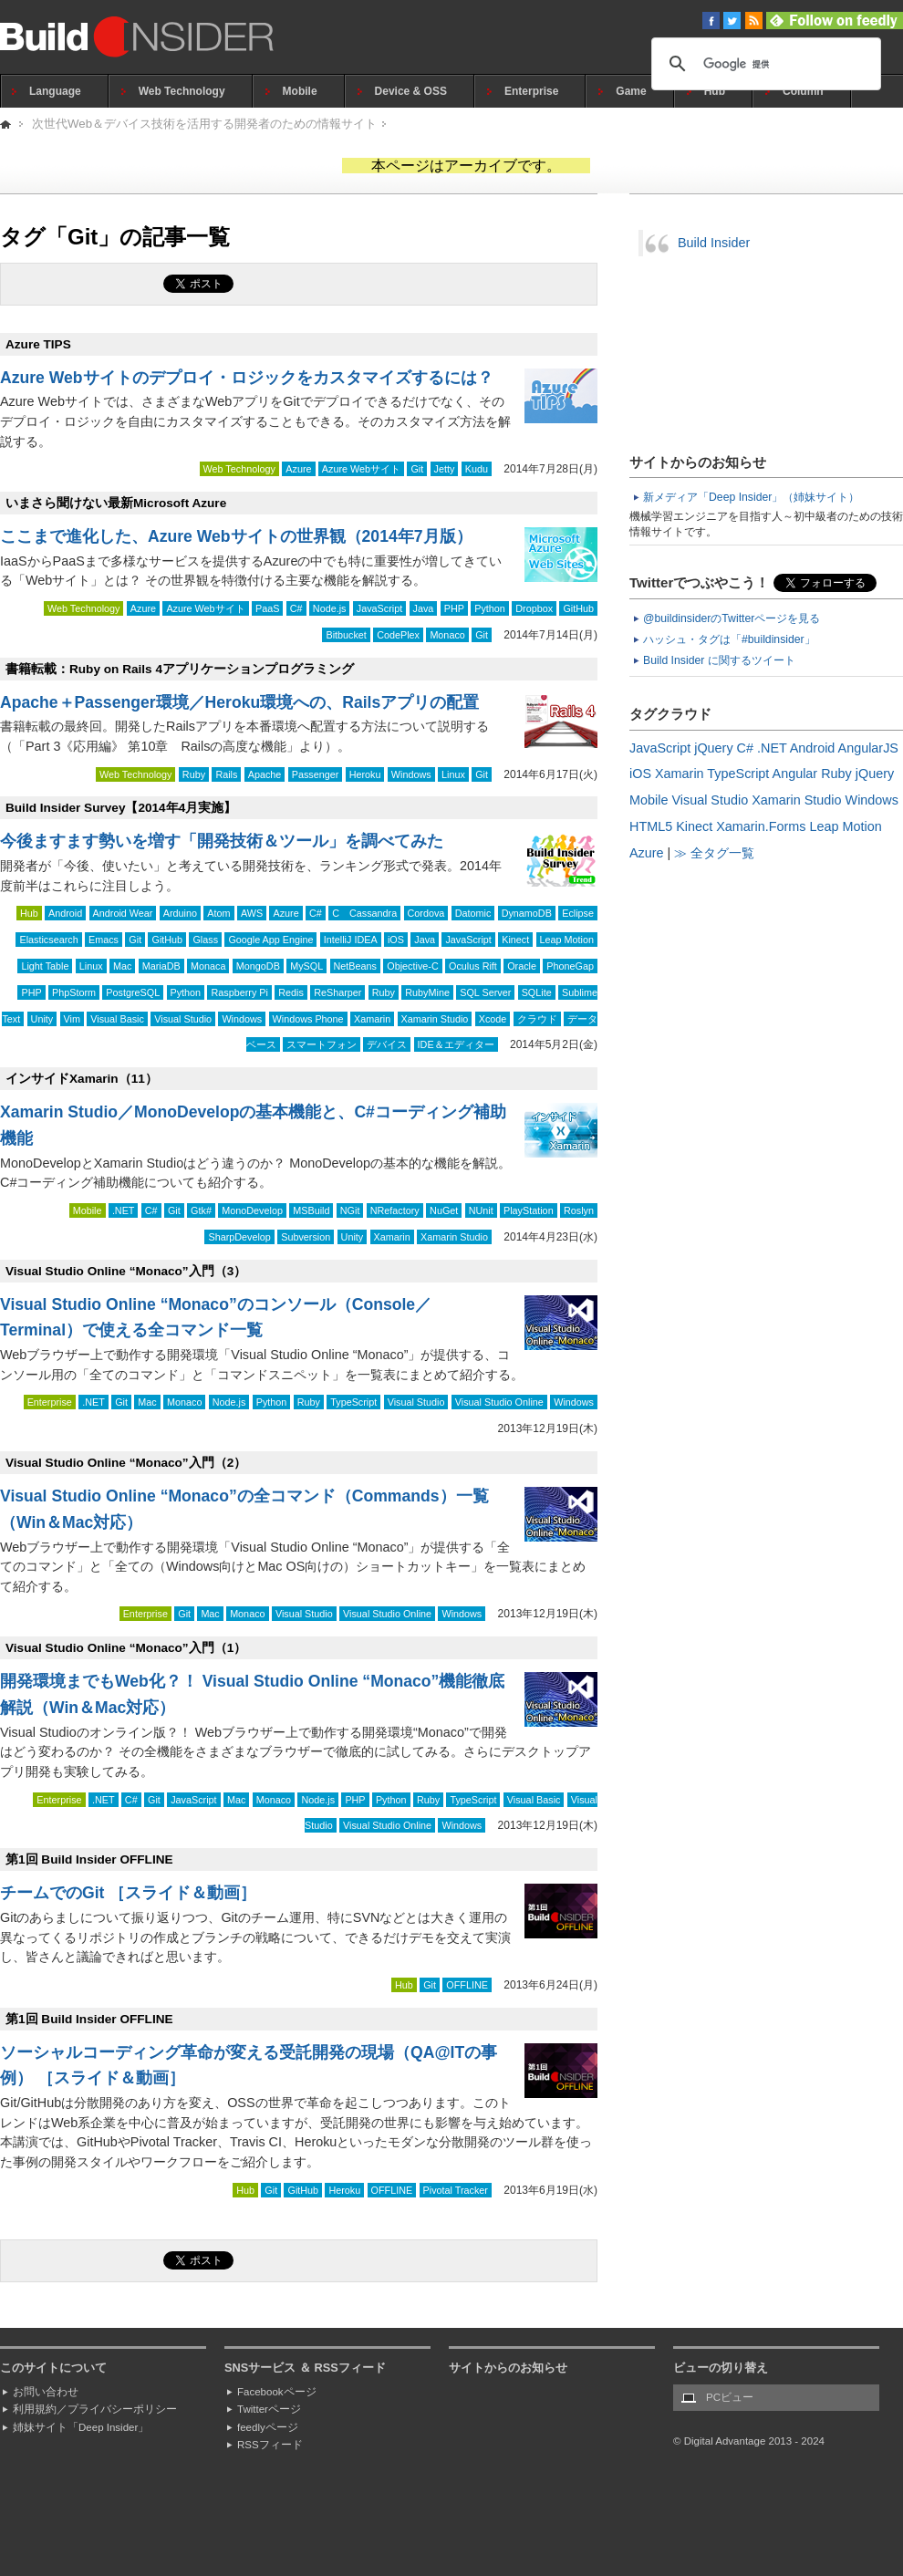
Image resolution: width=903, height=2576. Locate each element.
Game (631, 91)
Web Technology (182, 91)
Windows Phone (308, 1018)
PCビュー (729, 2397)
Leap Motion (567, 939)
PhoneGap (570, 966)
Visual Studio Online (499, 1402)
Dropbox (534, 608)
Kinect (515, 939)
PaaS (267, 608)
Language (55, 91)
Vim (72, 1018)
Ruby (193, 774)
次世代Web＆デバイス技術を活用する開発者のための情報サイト (204, 123)
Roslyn (579, 1210)
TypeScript (353, 1402)
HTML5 (650, 826)
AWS (252, 913)
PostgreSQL (133, 992)
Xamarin (372, 1018)
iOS (396, 939)
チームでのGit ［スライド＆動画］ (128, 1893)
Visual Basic (117, 1018)
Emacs (103, 939)
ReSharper (337, 992)
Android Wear (123, 913)
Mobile (300, 91)
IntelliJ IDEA (351, 939)
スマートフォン (321, 1044)
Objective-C (412, 966)
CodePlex (398, 634)
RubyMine (427, 992)
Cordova (426, 913)
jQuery (713, 748)
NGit (350, 1210)
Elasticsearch (48, 939)
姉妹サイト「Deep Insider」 (81, 2427)
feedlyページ (267, 2427)
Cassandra (373, 913)
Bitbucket (346, 634)
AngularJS (868, 748)
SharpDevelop (239, 1236)
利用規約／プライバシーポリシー (95, 2409)
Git (416, 468)
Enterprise (531, 91)
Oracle (521, 966)
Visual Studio (183, 1018)
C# (296, 608)
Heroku (365, 774)
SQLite (537, 992)
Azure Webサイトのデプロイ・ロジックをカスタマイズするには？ (246, 378)
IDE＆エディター (456, 1044)
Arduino (180, 913)
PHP (454, 608)
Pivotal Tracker (455, 2190)
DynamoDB (527, 913)
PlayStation (528, 1210)
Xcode (493, 1018)
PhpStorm (74, 992)
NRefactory (395, 1210)
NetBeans (355, 966)
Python (489, 608)
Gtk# (201, 1210)
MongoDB (258, 966)
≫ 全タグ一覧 (714, 853)
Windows (411, 774)
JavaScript (379, 608)
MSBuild (311, 1210)
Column (803, 91)
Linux (453, 774)
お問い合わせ (45, 2391)
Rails (226, 774)
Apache (265, 774)
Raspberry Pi (239, 992)
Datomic (473, 913)
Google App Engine (270, 939)
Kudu (476, 468)
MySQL (306, 966)
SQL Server (485, 992)
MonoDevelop (252, 1210)
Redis (291, 992)
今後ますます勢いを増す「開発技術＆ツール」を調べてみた (221, 841)
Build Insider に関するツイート (719, 660)
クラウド (537, 1018)
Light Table (44, 966)
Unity (42, 1018)
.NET (123, 1210)
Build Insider (714, 242)
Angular (795, 773)
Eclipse (578, 913)
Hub (714, 91)
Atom (218, 913)
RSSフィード (270, 2444)
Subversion (305, 1236)
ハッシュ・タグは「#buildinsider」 (729, 639)
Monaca (208, 966)
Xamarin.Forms (760, 826)
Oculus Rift (473, 966)
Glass (205, 939)
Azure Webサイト (361, 468)
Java (423, 608)
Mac (122, 966)
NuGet (444, 1210)
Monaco (447, 634)
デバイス (387, 1044)
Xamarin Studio (435, 1018)
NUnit (481, 1210)
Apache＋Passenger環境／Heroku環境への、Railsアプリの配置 (239, 702)
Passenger (315, 774)
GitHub (578, 608)
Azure (298, 468)
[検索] (763, 64)
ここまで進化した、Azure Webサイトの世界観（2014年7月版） (236, 536)
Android (65, 913)
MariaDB (161, 966)
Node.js (330, 608)
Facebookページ (277, 2391)
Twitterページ (269, 2409)
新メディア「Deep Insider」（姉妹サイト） (751, 497)
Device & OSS (411, 91)
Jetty (444, 468)
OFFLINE (467, 1984)
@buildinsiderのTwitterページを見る (731, 618)
